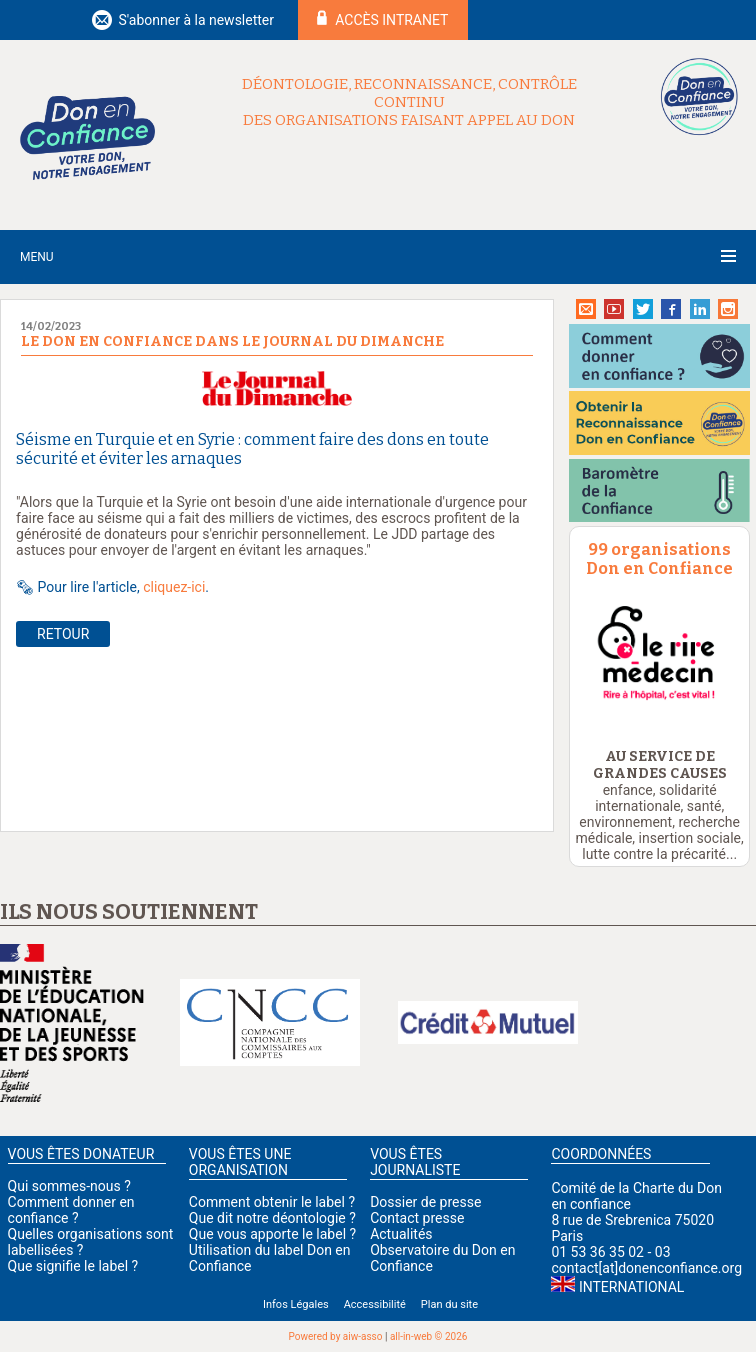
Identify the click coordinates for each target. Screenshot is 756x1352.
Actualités (401, 1234)
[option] (660, 653)
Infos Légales (296, 1304)
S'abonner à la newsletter (196, 20)
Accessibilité (375, 1304)
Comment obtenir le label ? (272, 1202)
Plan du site (449, 1304)
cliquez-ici (174, 587)
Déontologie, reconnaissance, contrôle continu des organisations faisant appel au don (409, 102)
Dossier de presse (425, 1202)
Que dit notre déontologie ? (272, 1218)
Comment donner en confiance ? (71, 1210)
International (631, 1287)
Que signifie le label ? (73, 1266)
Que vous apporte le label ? (272, 1234)
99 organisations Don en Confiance (659, 559)
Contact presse (417, 1218)
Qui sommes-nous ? (69, 1186)
